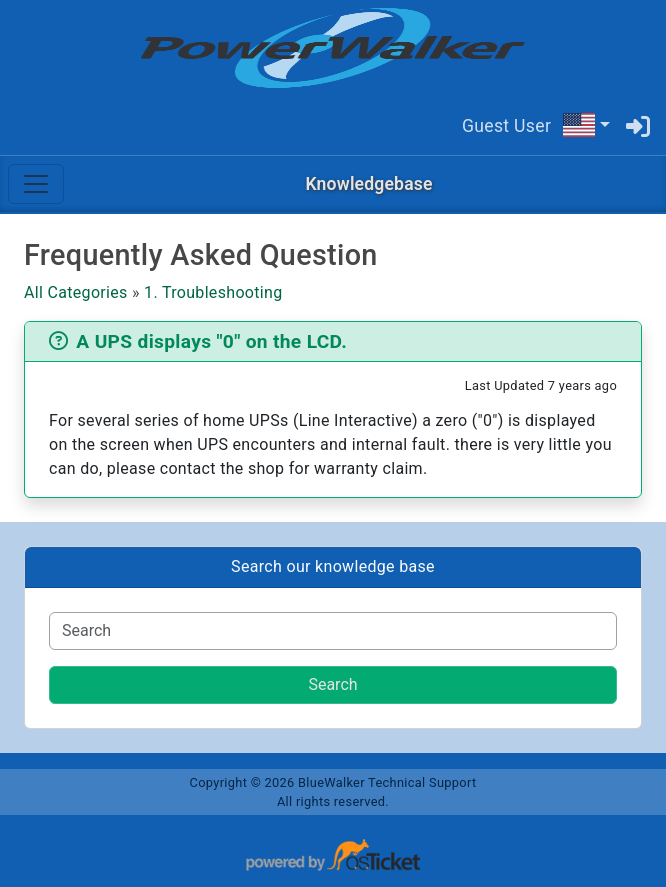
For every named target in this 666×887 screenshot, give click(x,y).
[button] (586, 125)
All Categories (76, 292)
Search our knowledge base (333, 566)
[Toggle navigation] (36, 184)
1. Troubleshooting (213, 292)
